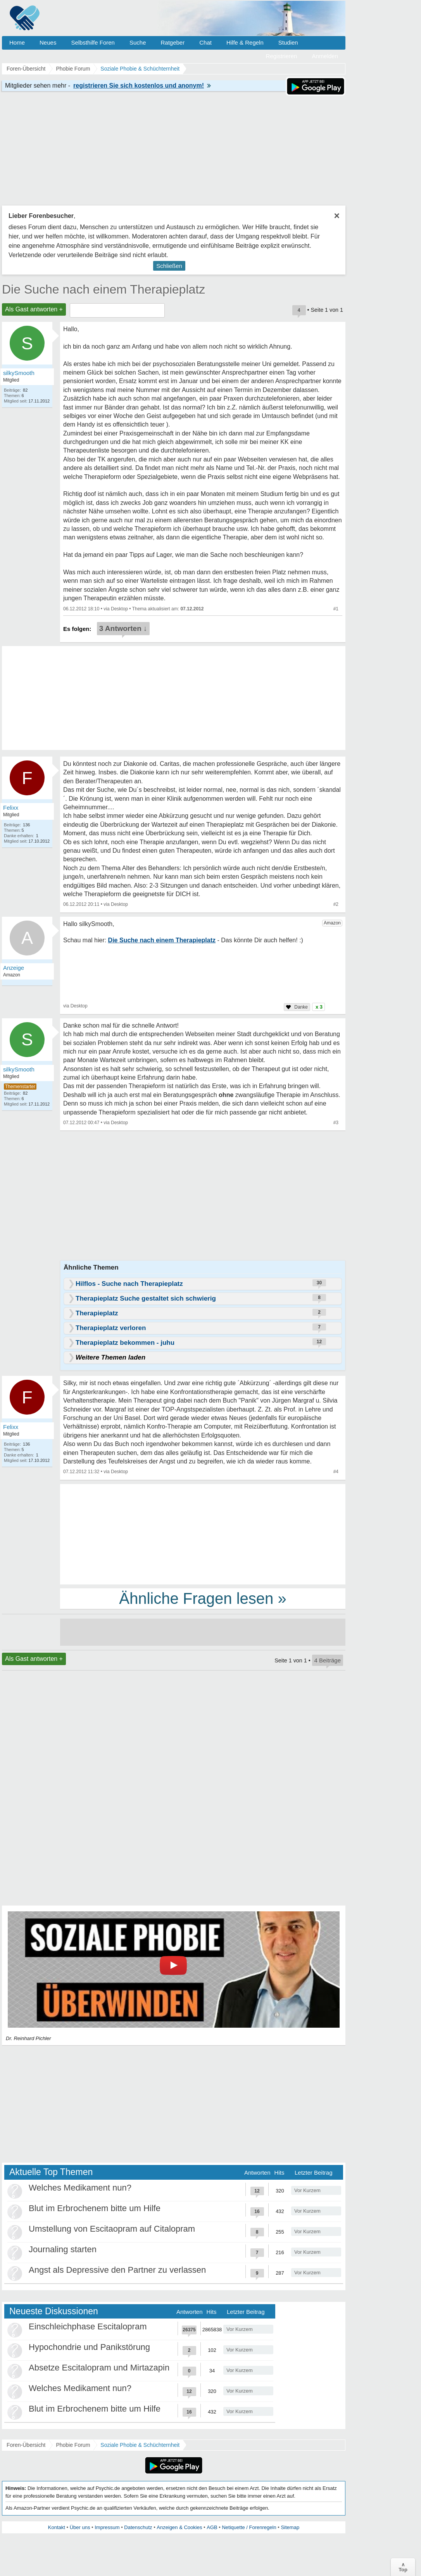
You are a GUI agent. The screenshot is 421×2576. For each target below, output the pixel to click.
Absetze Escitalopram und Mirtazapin (99, 2367)
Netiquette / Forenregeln (249, 2527)
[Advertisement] (202, 1533)
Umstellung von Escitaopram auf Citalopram (112, 2229)
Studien (288, 42)
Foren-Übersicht (26, 2445)
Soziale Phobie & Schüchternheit (139, 2445)
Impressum (107, 2527)
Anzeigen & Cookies (179, 2527)
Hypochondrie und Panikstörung (89, 2347)
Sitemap (290, 2527)
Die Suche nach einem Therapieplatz (103, 289)
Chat (205, 42)
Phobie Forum (73, 2445)
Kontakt (56, 2527)
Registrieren (281, 56)
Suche (137, 42)
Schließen (169, 266)
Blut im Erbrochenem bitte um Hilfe (94, 2208)
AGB (212, 2527)
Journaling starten (63, 2249)
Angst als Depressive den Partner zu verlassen (117, 2270)
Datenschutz (138, 2527)
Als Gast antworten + (34, 309)
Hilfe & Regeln (245, 42)
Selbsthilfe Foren (93, 42)
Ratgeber (172, 42)
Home (17, 42)
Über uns (80, 2527)
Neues (48, 42)
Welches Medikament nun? (80, 2187)
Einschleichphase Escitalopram (88, 2326)
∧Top (403, 2567)
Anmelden (325, 56)
